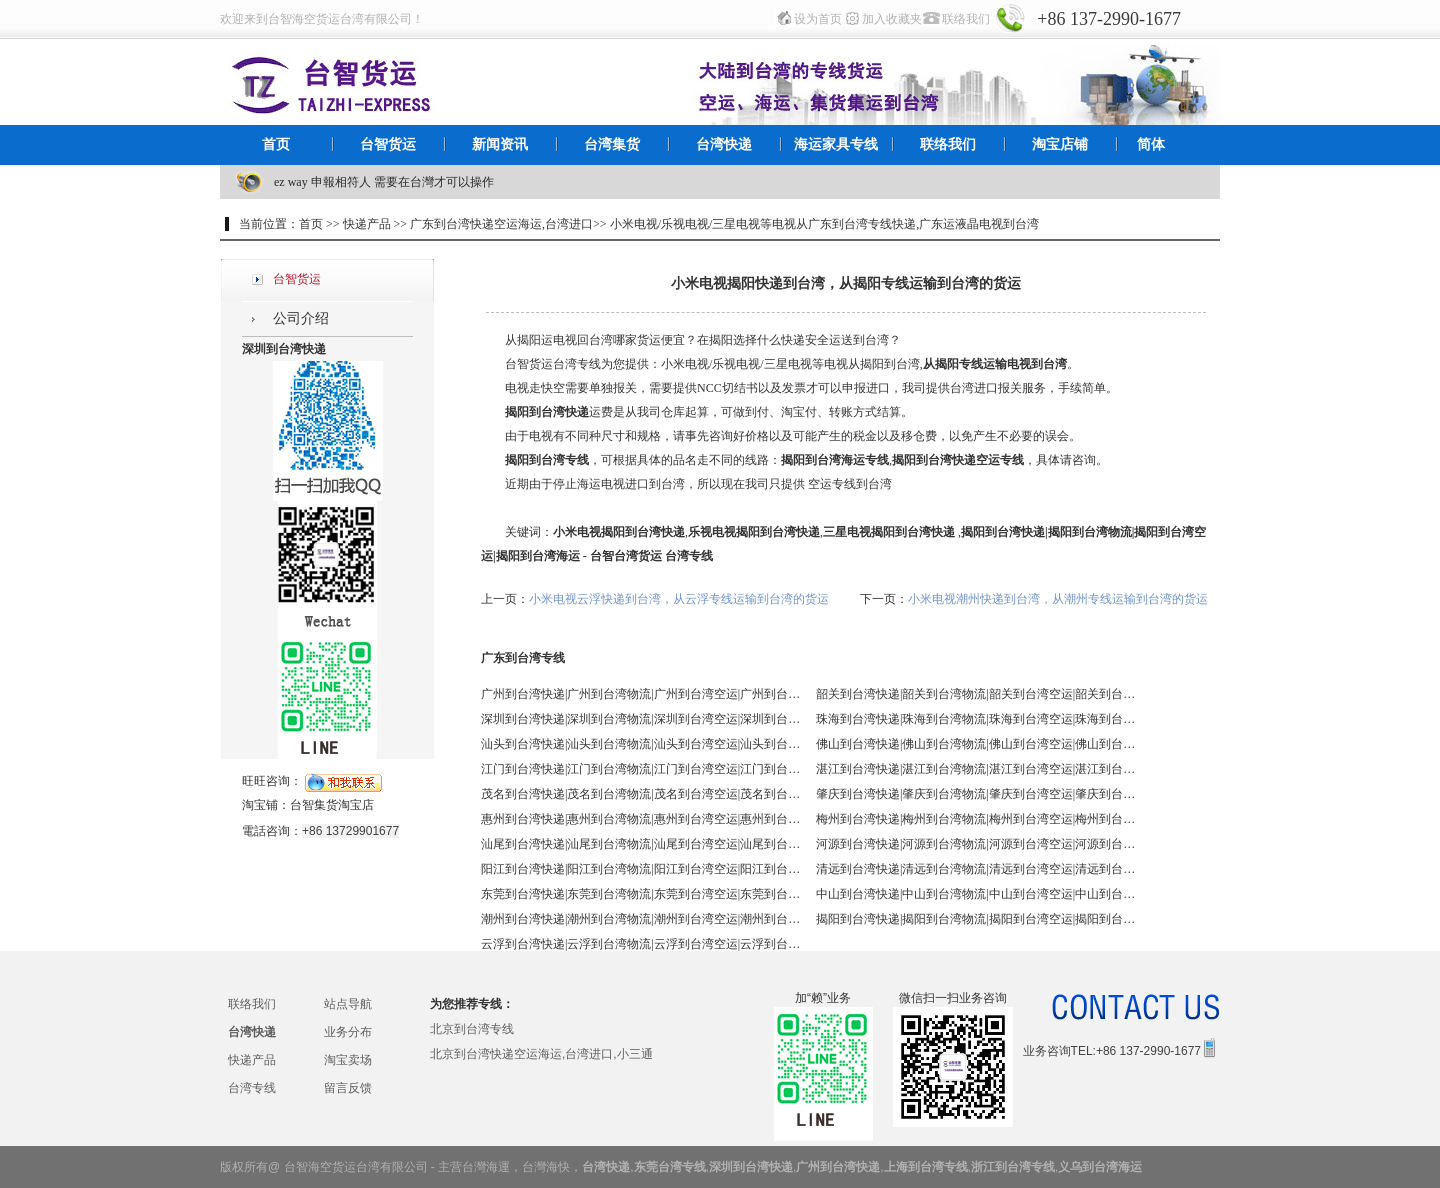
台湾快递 (724, 144)
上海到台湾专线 (926, 1167)
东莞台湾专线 (670, 1167)
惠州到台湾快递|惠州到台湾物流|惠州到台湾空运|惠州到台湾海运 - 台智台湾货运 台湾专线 (641, 819)
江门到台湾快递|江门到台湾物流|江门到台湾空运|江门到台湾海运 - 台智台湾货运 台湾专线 (641, 769)
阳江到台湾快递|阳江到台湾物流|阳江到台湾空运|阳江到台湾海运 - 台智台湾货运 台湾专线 (641, 869)
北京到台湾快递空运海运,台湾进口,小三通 (541, 1054)
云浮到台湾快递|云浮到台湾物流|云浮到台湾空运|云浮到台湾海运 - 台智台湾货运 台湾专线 (641, 944)
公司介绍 (301, 318)
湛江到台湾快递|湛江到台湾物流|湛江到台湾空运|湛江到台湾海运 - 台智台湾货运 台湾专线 (976, 769)
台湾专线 (252, 1088)
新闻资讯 (500, 144)
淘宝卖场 (348, 1060)
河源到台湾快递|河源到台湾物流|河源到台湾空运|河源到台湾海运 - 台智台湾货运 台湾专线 (976, 844)
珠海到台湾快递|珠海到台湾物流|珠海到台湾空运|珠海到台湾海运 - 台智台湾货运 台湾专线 (976, 719)
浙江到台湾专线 (1013, 1167)
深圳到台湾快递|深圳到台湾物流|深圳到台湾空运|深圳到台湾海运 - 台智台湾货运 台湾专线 (641, 719)
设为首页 (818, 19)
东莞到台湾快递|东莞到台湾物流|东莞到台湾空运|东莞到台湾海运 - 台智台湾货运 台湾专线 (641, 894)
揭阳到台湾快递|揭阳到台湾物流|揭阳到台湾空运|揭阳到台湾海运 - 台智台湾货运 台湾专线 (976, 919)
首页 (276, 144)
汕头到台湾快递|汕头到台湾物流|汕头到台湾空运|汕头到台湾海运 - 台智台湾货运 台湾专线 (641, 744)
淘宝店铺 (1060, 144)
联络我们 (966, 19)
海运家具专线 (836, 144)
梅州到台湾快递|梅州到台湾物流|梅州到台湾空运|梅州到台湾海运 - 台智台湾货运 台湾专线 (976, 819)
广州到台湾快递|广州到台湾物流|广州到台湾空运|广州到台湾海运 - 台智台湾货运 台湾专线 (641, 694)
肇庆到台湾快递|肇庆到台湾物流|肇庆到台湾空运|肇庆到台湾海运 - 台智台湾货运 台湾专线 (976, 794)
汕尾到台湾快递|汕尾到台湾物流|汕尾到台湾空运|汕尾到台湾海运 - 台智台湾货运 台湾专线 (641, 844)
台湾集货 (612, 144)
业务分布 (348, 1032)
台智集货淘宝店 (332, 805)
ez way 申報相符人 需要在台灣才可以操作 (384, 182)
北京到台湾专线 (472, 1029)
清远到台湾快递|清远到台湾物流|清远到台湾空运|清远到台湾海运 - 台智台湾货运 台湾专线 (976, 869)
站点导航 (348, 1004)
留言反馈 (348, 1088)
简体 (1151, 144)
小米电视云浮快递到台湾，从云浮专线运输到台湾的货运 (679, 599)
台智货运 (388, 144)
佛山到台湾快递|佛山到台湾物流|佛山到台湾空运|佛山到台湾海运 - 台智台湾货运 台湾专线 (976, 744)
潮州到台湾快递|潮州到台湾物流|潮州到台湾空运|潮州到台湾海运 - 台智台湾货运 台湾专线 (641, 919)
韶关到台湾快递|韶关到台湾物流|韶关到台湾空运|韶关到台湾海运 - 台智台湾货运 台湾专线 (976, 694)
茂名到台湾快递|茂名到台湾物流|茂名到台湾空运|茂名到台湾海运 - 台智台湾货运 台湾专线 (641, 794)
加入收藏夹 (892, 19)
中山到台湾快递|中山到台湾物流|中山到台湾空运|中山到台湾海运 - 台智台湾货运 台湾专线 (976, 894)
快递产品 (252, 1060)
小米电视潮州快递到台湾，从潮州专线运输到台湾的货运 (1058, 599)
